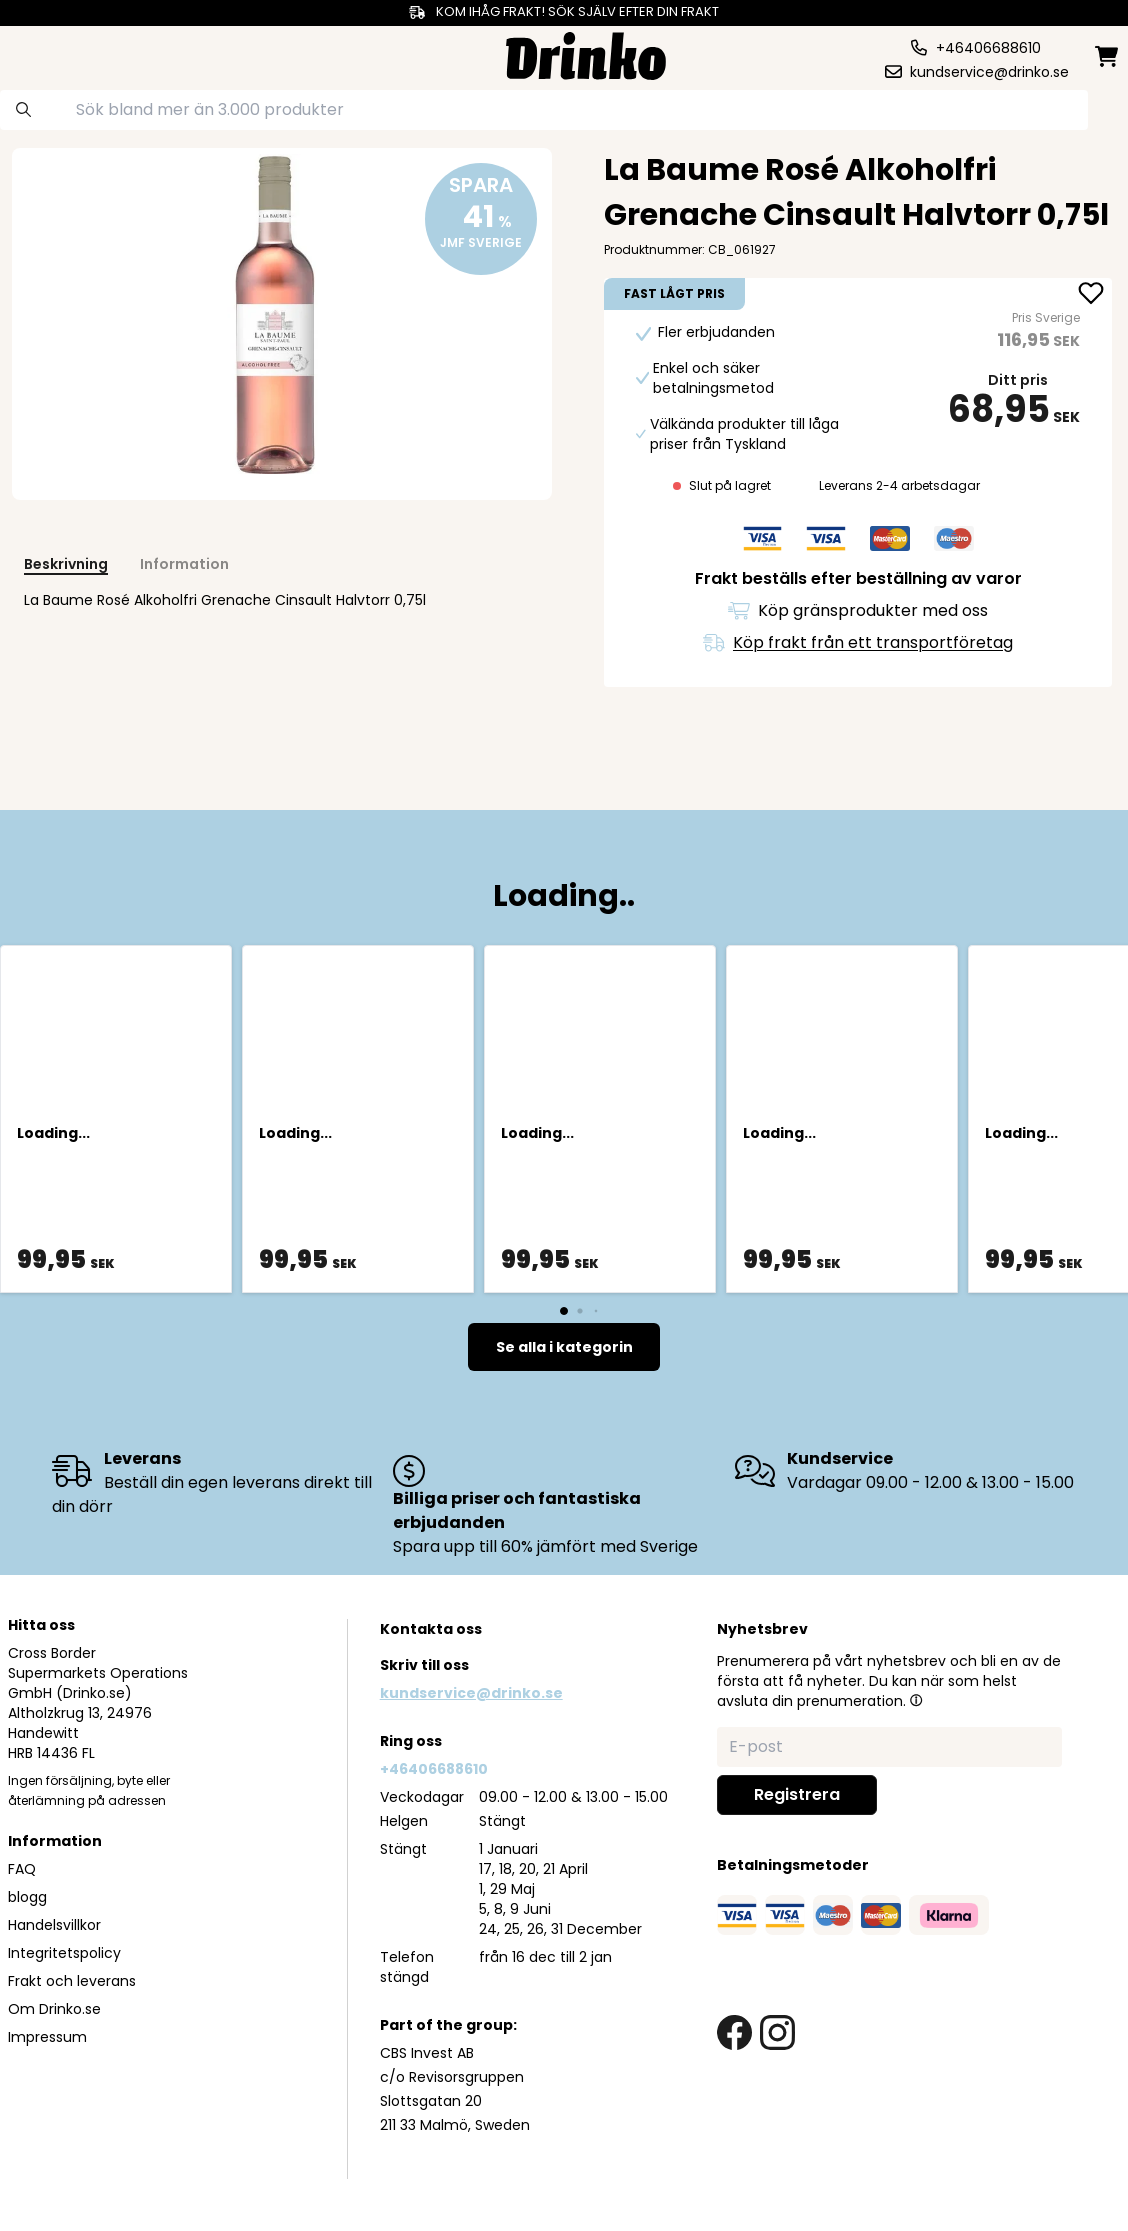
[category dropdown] (69, 54)
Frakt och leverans (72, 1981)
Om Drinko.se (54, 2009)
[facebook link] (734, 2032)
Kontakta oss (431, 1629)
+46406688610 (434, 1769)
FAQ (22, 1869)
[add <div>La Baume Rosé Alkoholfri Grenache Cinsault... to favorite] (1091, 295)
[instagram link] (777, 2032)
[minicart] (1108, 56)
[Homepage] (586, 53)
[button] (916, 1700)
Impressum (47, 2037)
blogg (27, 1897)
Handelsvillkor (54, 1925)
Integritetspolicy (64, 1953)
